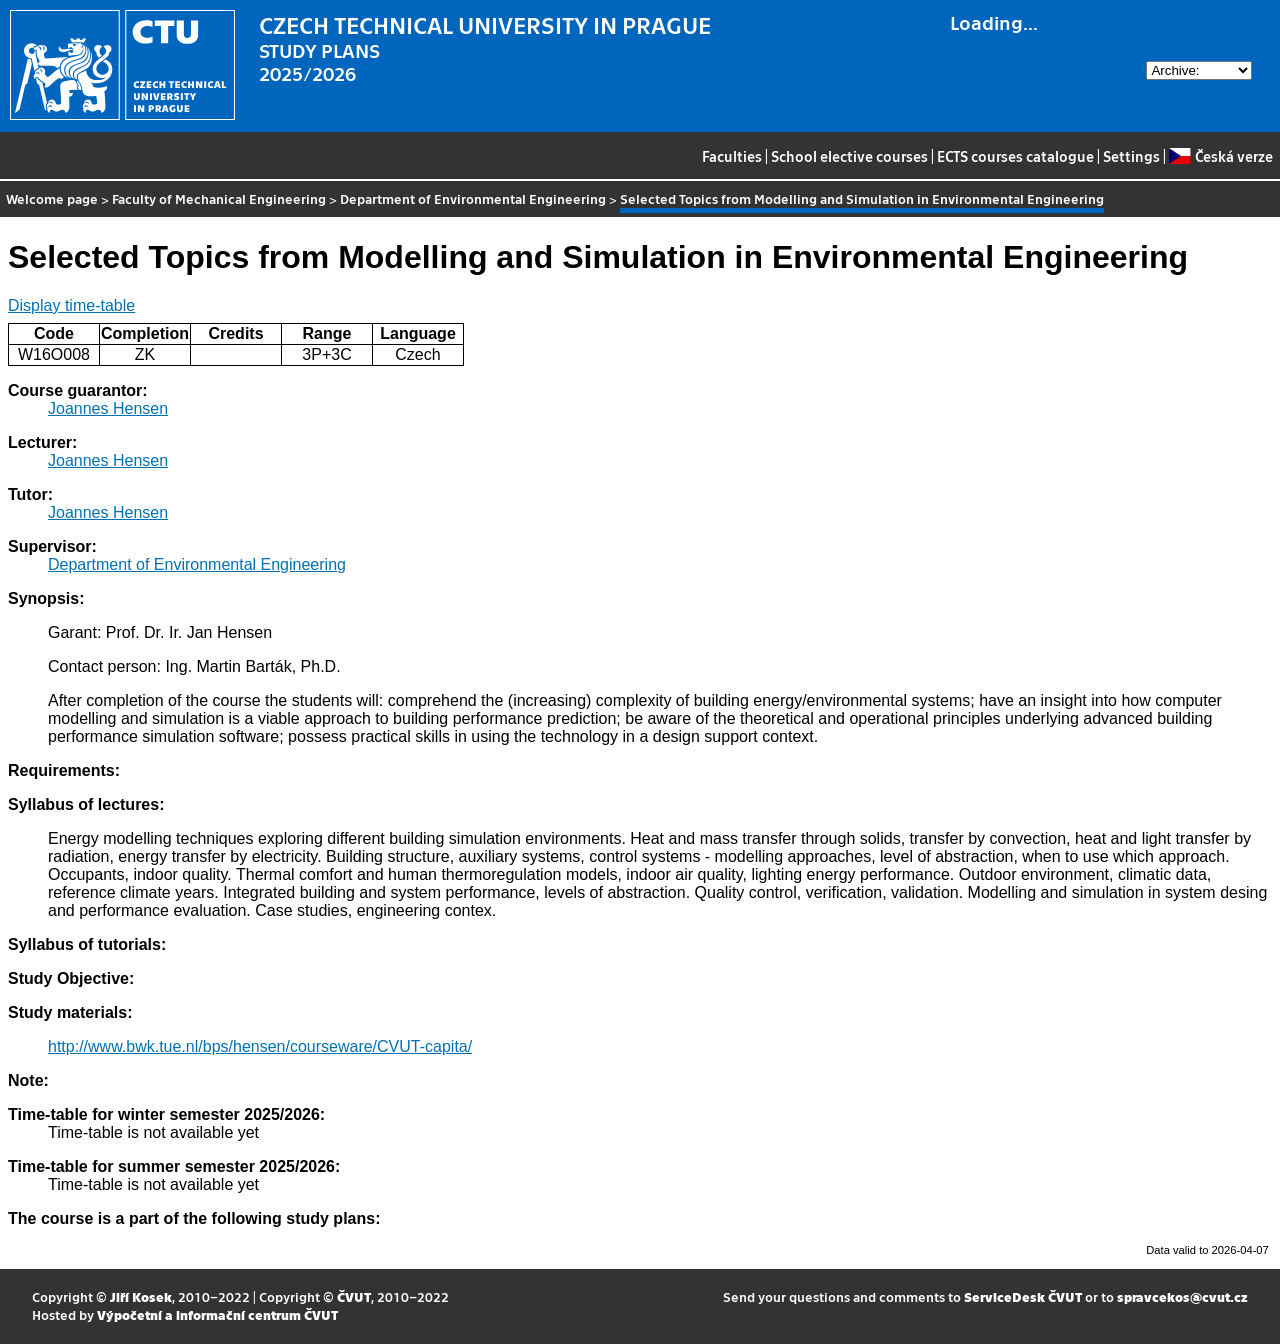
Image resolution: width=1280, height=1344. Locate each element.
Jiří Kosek (141, 1296)
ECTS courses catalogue (1015, 156)
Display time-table (71, 305)
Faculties (732, 156)
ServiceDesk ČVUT (1023, 1296)
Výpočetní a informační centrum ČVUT (217, 1314)
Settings (1131, 156)
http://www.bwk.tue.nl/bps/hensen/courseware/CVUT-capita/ (260, 1046)
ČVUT (354, 1296)
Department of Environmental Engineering (473, 198)
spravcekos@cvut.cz (1182, 1296)
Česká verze (1220, 156)
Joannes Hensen (108, 408)
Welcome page (52, 198)
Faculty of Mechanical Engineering (219, 198)
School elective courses (849, 156)
